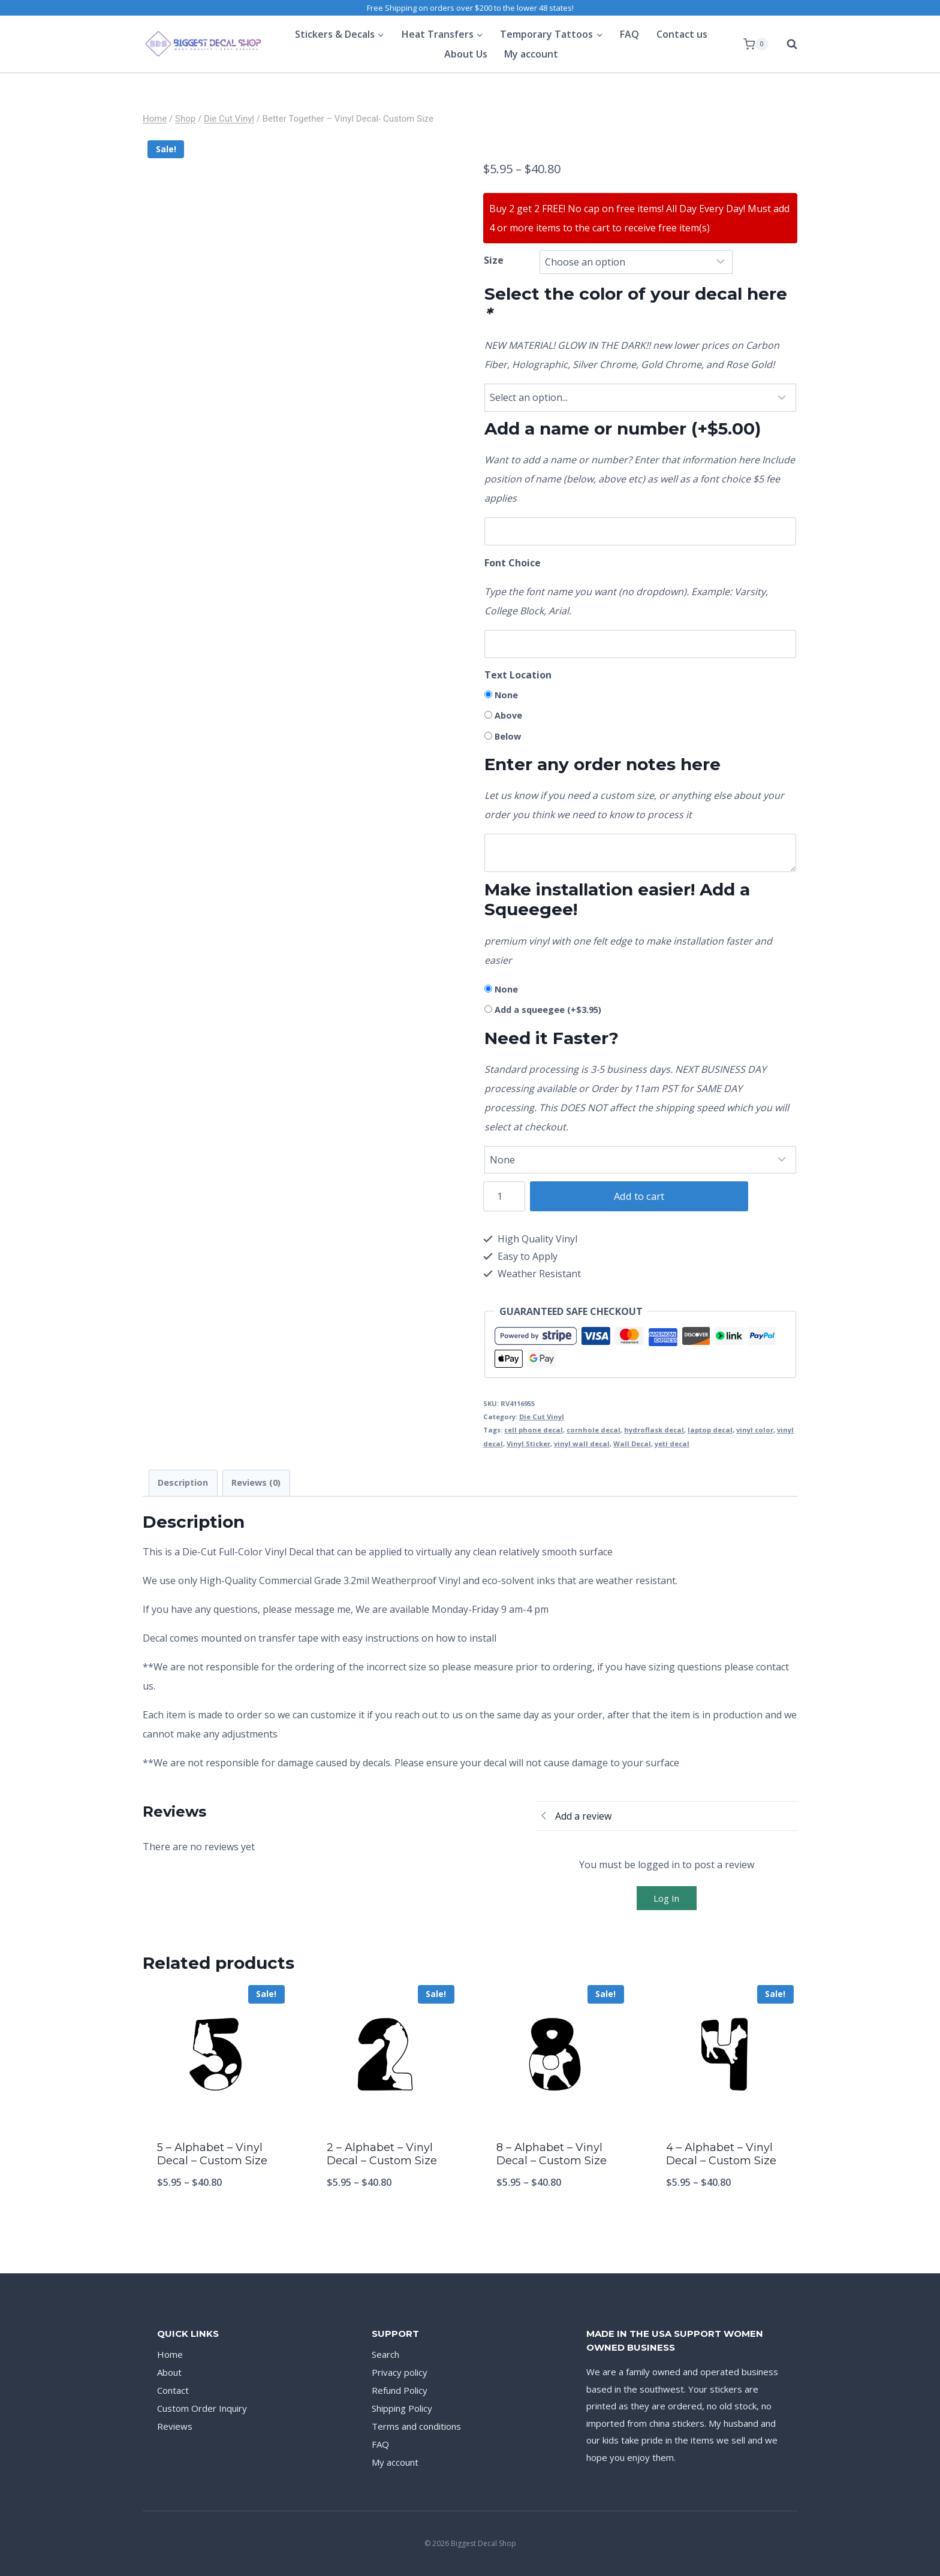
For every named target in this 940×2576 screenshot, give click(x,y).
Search (385, 2354)
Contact (173, 2390)
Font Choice (512, 562)
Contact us (681, 34)
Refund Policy (399, 2390)
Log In (666, 1898)
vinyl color (754, 1429)
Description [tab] (183, 1482)
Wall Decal (632, 1443)
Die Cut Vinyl (541, 1416)
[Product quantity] (504, 1196)
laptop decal (710, 1429)
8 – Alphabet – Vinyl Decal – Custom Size (551, 2154)
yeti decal (672, 1443)
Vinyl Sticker (528, 1443)
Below (508, 736)
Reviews (174, 2426)
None (506, 695)
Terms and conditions (416, 2426)
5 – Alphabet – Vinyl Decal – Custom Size (212, 2154)
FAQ (629, 34)
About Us (465, 54)
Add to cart (632, 1196)
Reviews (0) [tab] (256, 1482)
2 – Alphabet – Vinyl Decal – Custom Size (382, 2154)
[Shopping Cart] (756, 44)
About (169, 2372)
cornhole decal (593, 1429)
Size (494, 260)
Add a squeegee (548, 1009)
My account (531, 54)
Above (508, 715)
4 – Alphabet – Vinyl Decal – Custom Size (721, 2154)
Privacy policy (399, 2372)
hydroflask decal (654, 1429)
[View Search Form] (786, 44)
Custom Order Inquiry (202, 2408)
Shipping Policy (402, 2408)
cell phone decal (533, 1429)
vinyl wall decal (582, 1443)
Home (170, 2354)
